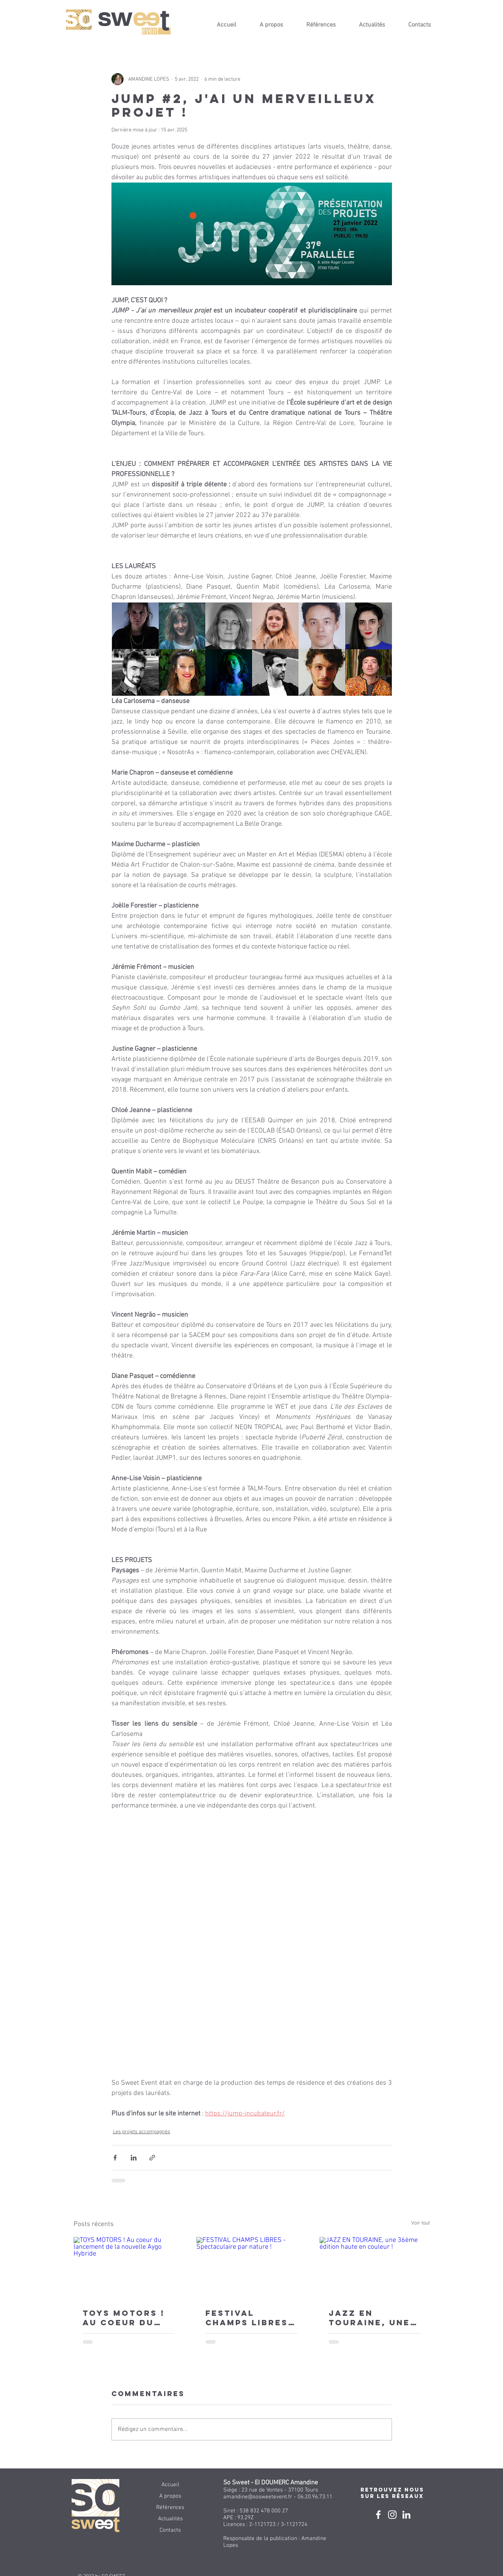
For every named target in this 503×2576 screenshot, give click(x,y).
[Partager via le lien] (152, 2157)
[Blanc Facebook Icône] (378, 2514)
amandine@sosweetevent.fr (257, 2496)
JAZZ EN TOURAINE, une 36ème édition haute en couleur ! (369, 2317)
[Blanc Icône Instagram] (392, 2514)
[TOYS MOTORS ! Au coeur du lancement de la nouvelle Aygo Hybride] (129, 2268)
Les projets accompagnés (141, 2132)
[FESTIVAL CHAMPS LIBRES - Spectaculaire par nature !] (251, 2268)
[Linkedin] (406, 2514)
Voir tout (420, 2223)
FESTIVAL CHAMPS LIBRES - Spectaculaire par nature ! (250, 2317)
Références (170, 2507)
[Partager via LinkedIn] (133, 2157)
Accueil (170, 2484)
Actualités (170, 2518)
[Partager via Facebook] (115, 2157)
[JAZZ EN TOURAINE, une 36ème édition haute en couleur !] (375, 2268)
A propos (170, 2496)
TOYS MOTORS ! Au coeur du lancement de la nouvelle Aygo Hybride (124, 2317)
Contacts (170, 2530)
